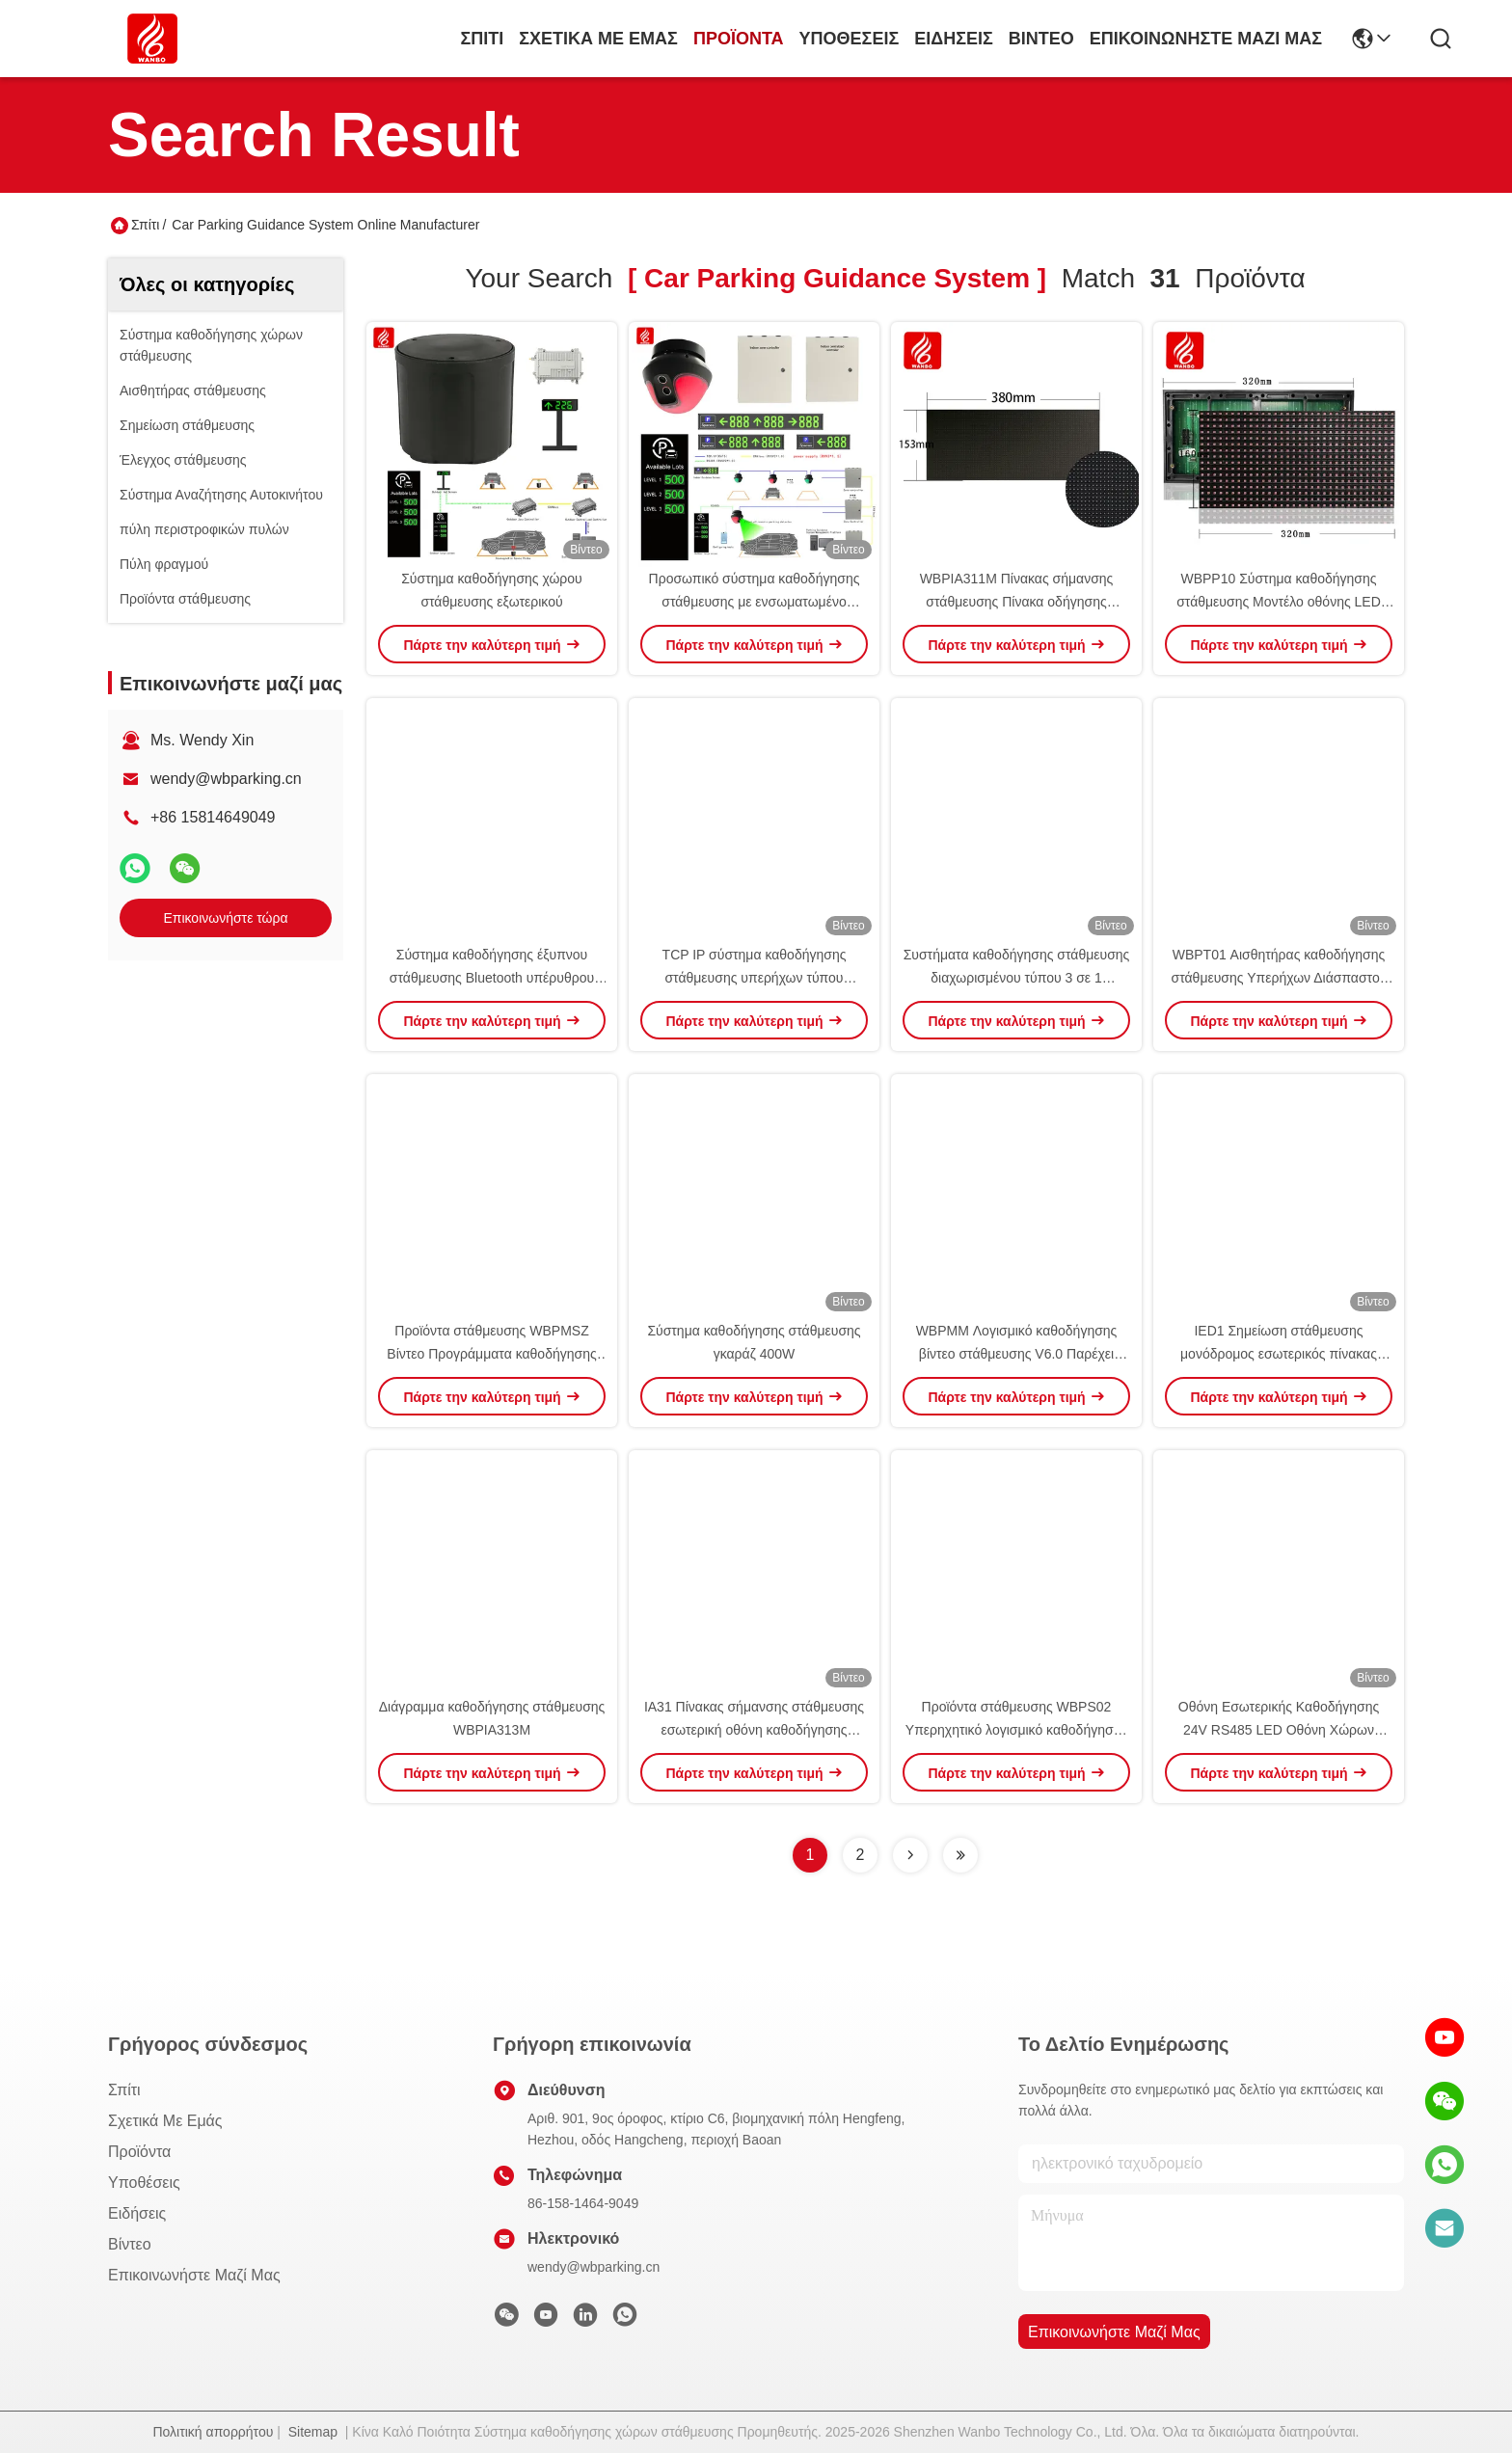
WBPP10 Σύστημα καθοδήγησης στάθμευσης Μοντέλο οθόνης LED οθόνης (1278, 602)
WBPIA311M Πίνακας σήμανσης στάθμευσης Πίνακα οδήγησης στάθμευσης (1017, 602)
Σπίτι (481, 38)
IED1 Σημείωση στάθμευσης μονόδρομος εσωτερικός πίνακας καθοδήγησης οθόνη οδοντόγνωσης (1279, 1354)
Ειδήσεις (953, 38)
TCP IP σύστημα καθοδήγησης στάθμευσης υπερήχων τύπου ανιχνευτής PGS (754, 978)
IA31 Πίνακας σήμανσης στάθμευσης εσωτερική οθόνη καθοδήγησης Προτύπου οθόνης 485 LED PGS (754, 1730)
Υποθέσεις (849, 38)
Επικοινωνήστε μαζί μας (1206, 38)
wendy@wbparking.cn (226, 778)
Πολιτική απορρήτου (212, 2432)
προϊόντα (738, 38)
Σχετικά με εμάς (598, 38)
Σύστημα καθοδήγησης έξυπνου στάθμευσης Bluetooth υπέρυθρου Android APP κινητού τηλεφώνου (492, 978)
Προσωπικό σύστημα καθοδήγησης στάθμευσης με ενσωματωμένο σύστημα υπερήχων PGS (754, 602)
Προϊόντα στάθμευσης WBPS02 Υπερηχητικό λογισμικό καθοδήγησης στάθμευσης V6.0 (1016, 1730)
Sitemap (313, 2432)
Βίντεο (1041, 38)
